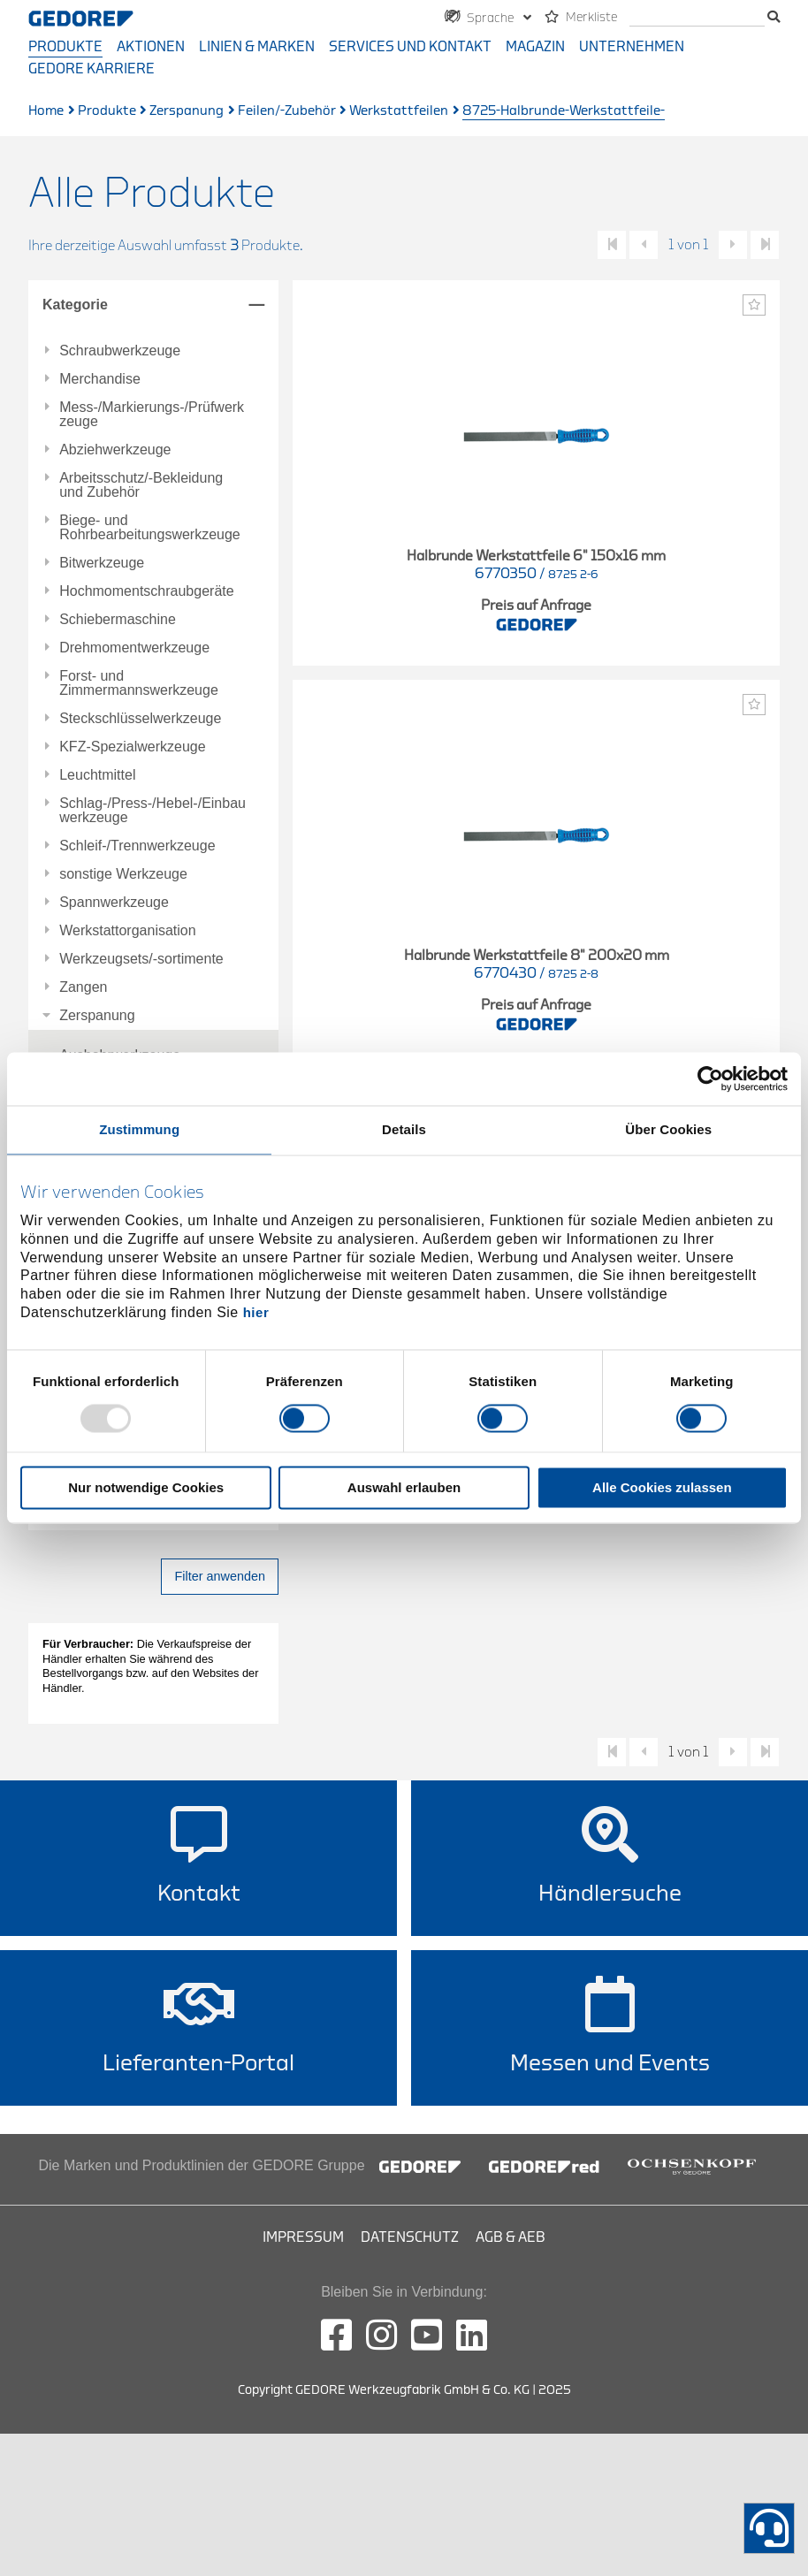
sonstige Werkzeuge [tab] (123, 874)
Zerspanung (186, 111)
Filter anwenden (220, 1576)
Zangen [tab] (83, 987)
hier (256, 1312)
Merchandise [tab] (100, 379)
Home (46, 111)
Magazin (535, 47)
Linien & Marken (257, 47)
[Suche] (697, 18)
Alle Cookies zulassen (662, 1488)
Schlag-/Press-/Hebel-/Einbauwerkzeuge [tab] (152, 810)
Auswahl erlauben (404, 1488)
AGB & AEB (510, 2237)
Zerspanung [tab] (96, 1016)
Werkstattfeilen (398, 111)
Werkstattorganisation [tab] (127, 931)
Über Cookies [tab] (668, 1129)
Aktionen (151, 47)
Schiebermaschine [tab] (117, 620)
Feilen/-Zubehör (287, 111)
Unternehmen (631, 47)
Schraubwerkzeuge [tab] (119, 351)
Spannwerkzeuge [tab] (114, 903)
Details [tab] (404, 1129)
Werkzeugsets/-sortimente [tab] (141, 959)
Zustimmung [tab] (139, 1129)
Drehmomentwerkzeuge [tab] (134, 648)
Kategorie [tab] (75, 304)
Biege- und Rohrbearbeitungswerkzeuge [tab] (149, 528)
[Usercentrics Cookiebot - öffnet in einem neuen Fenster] (710, 1078)
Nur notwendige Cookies (146, 1488)
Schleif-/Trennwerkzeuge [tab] (137, 846)
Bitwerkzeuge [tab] (101, 563)
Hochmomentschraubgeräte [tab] (146, 591)
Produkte (65, 47)
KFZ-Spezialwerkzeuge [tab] (132, 747)
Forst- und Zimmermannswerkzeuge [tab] (138, 683)
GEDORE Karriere (91, 69)
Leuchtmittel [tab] (97, 775)
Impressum (303, 2237)
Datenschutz (410, 2237)
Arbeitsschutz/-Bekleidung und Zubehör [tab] (141, 485)
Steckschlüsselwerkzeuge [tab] (140, 719)
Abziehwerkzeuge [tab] (115, 450)
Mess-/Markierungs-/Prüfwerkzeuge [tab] (151, 414)
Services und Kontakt (410, 47)
